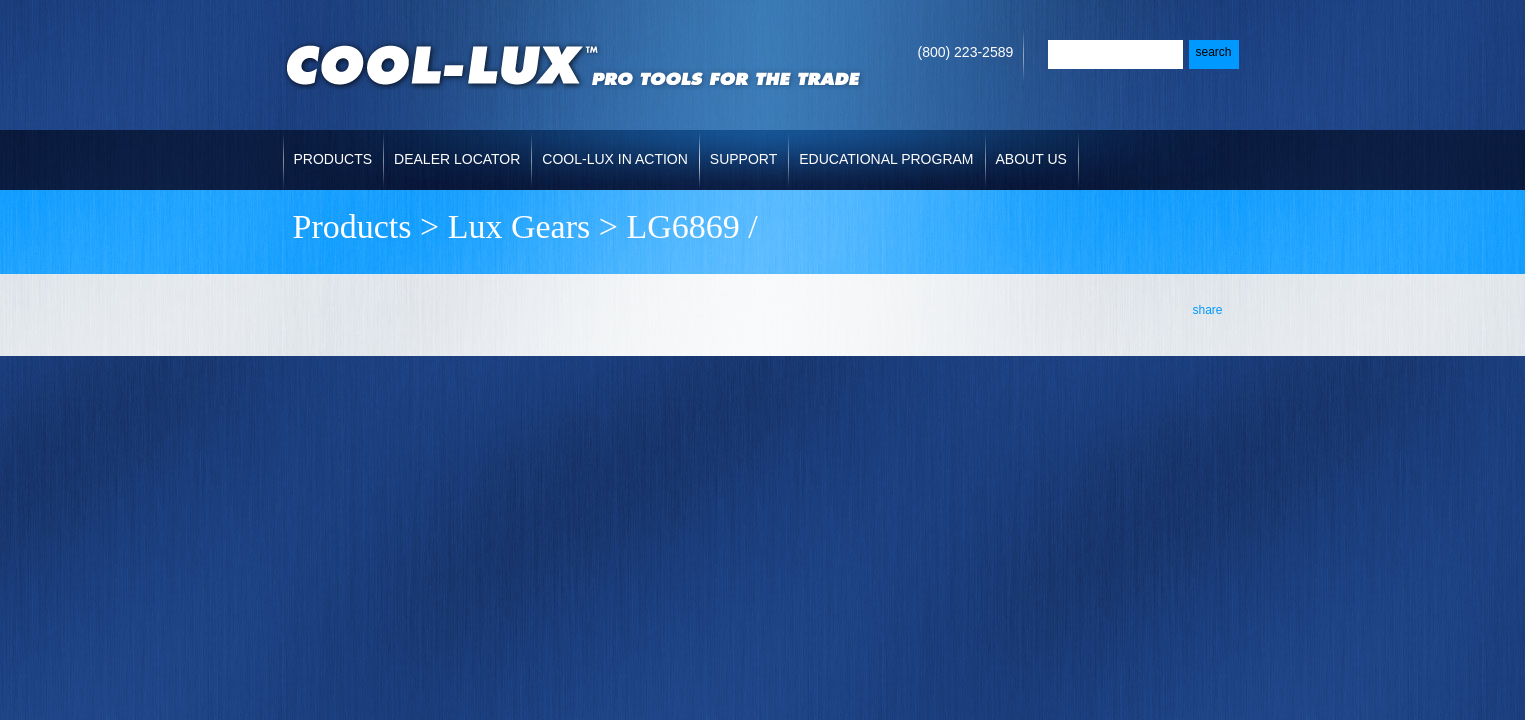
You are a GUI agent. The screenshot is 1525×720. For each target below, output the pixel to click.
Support (743, 159)
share (1207, 310)
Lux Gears (519, 226)
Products (333, 159)
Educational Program (886, 159)
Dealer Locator (457, 159)
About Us (1031, 159)
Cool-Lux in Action (614, 159)
